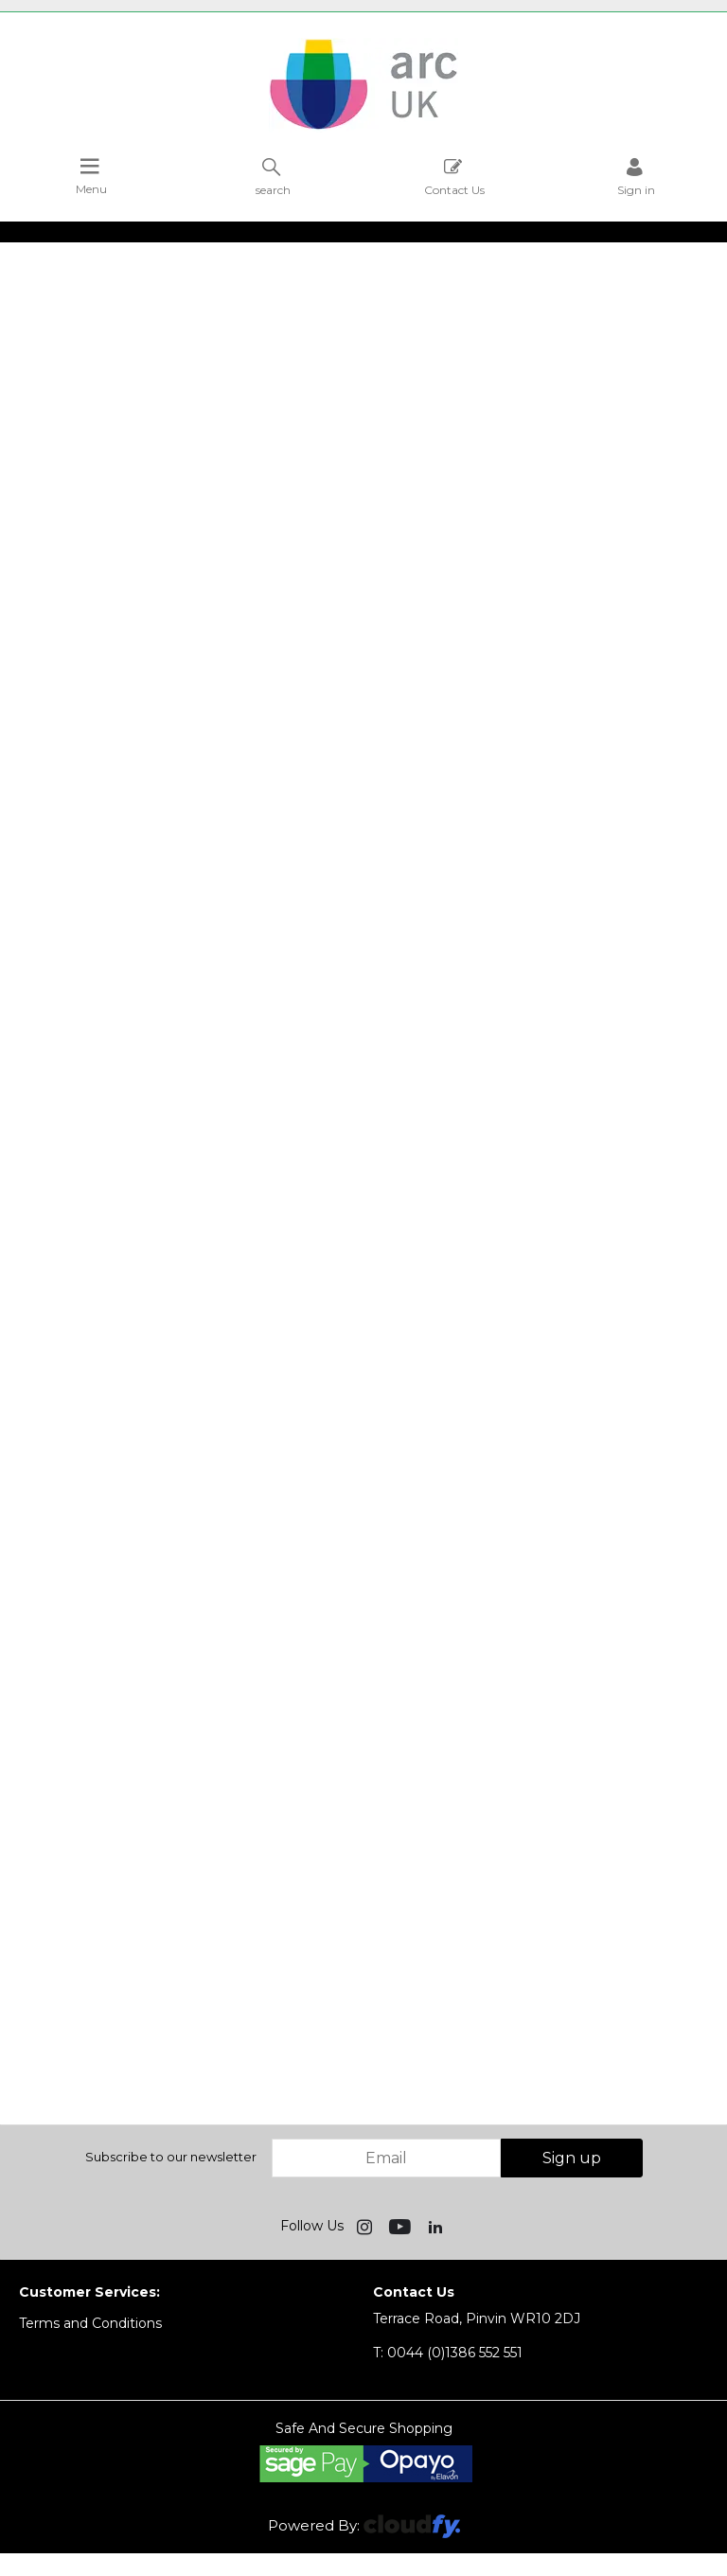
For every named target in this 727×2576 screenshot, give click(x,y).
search (273, 176)
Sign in (636, 176)
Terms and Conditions (90, 2323)
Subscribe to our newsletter (171, 2156)
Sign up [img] (571, 2158)
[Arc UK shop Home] (363, 127)
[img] (366, 2225)
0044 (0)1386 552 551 (448, 2352)
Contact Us (454, 176)
